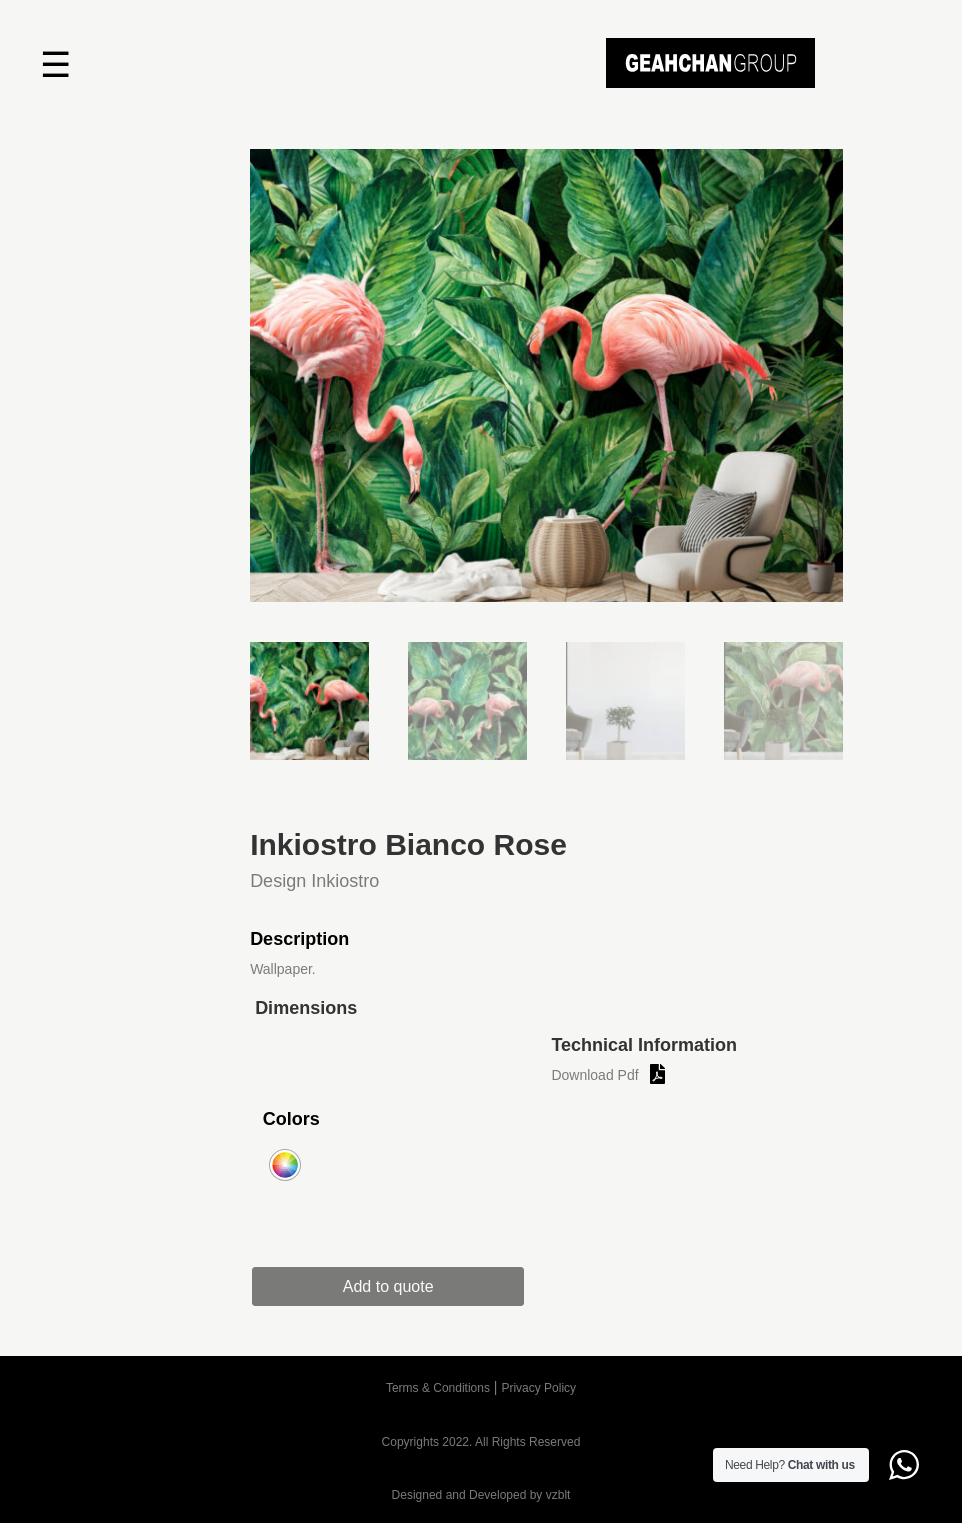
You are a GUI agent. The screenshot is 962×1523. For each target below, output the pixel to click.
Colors (291, 1119)
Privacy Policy (538, 1388)
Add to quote (396, 1286)
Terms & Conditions (438, 1388)
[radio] (285, 1165)
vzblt (558, 1495)
